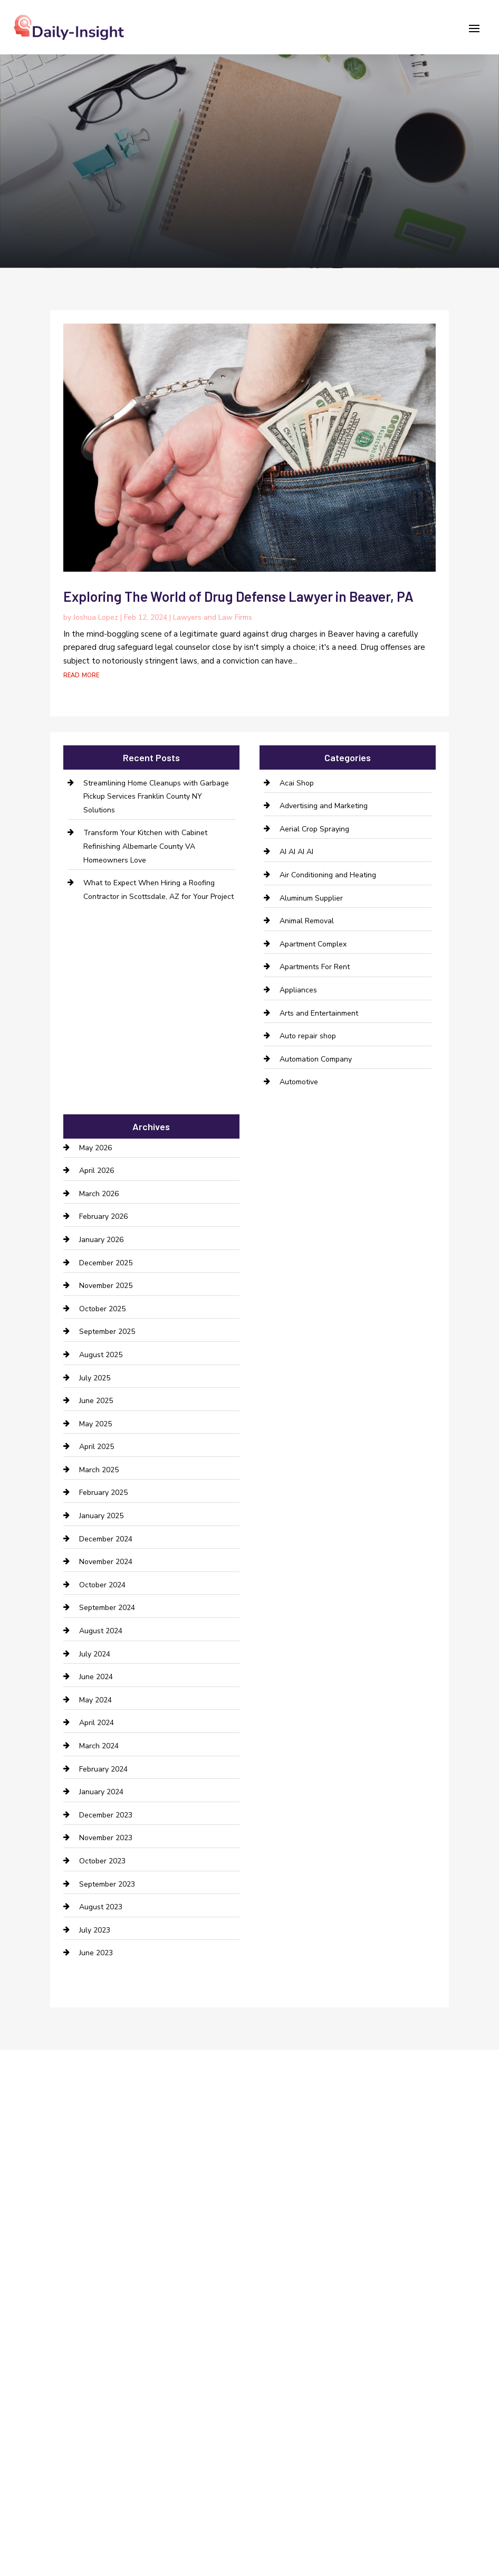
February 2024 (103, 1769)
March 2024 (99, 1746)
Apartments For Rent (315, 967)
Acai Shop (297, 783)
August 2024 (100, 1631)
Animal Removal (307, 921)
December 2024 (105, 1539)
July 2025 (94, 1378)
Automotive (299, 1082)
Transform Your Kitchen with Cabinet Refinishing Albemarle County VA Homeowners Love (145, 846)
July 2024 (94, 1654)
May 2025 (95, 1424)
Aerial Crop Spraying (314, 829)
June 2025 (96, 1401)
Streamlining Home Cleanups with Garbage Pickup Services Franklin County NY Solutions (156, 796)
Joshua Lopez (95, 617)
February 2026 (103, 1216)
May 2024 (95, 1700)
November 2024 (105, 1562)
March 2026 (99, 1194)
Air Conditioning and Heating (328, 875)
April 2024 (96, 1723)
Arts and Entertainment (319, 1013)
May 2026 (95, 1148)
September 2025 (107, 1332)
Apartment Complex (313, 944)
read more (81, 674)
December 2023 (105, 1815)
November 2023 (105, 1838)
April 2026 (96, 1171)
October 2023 (102, 1861)
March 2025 (99, 1470)
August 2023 (100, 1907)
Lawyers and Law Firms (212, 617)
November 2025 (105, 1286)
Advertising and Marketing (324, 806)
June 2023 (96, 1953)
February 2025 (103, 1493)
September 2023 (107, 1884)
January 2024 (101, 1792)
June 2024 (96, 1677)
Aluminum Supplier (311, 898)
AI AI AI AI (296, 852)
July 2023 (94, 1930)
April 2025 (96, 1447)
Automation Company (316, 1059)
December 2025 (105, 1263)
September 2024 (107, 1608)
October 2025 (102, 1309)
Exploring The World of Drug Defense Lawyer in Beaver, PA (238, 596)
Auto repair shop (308, 1036)
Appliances (298, 990)
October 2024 (102, 1585)
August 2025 (100, 1355)
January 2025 (101, 1516)
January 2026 (101, 1240)
